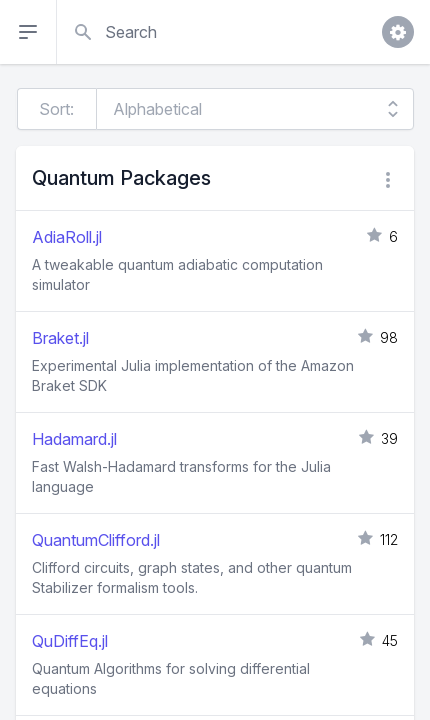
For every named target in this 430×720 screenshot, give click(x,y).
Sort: (56, 109)
